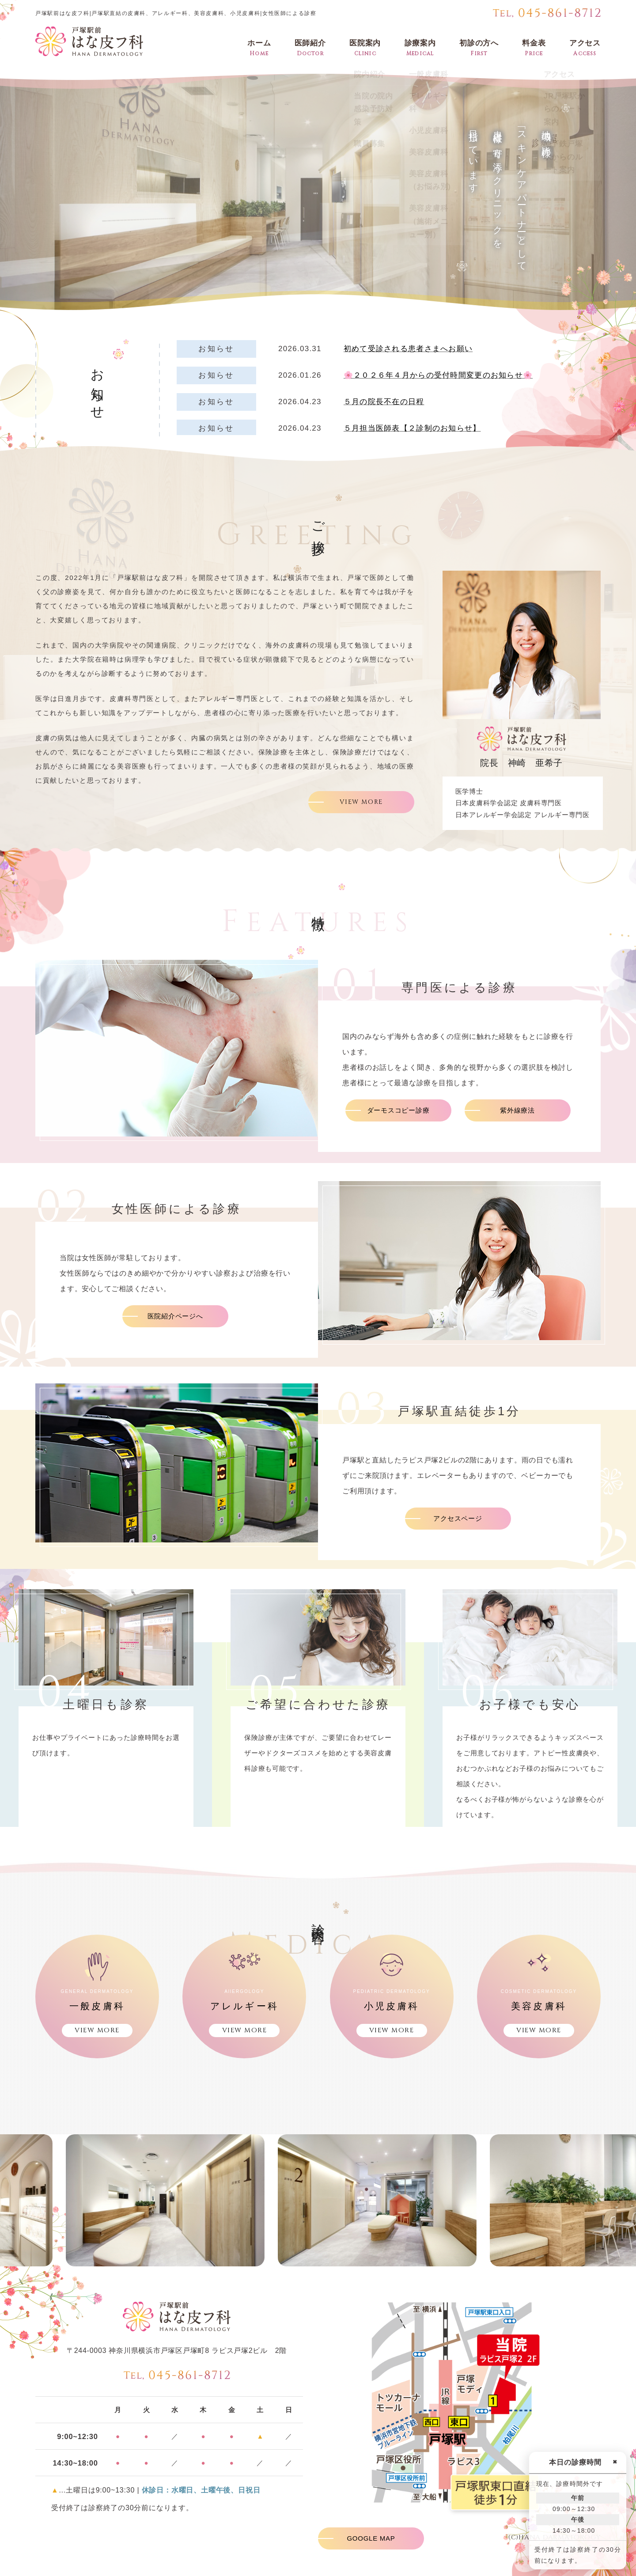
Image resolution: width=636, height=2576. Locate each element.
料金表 (533, 48)
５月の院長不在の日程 (384, 402)
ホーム (259, 48)
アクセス (585, 48)
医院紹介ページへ (175, 1316)
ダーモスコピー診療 (398, 1110)
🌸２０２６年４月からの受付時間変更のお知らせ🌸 (438, 375)
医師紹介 (310, 48)
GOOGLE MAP (371, 2538)
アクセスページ (457, 1518)
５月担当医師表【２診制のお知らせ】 (412, 428)
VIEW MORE (361, 802)
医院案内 (365, 48)
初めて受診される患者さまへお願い (408, 349)
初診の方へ (479, 48)
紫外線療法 (517, 1110)
